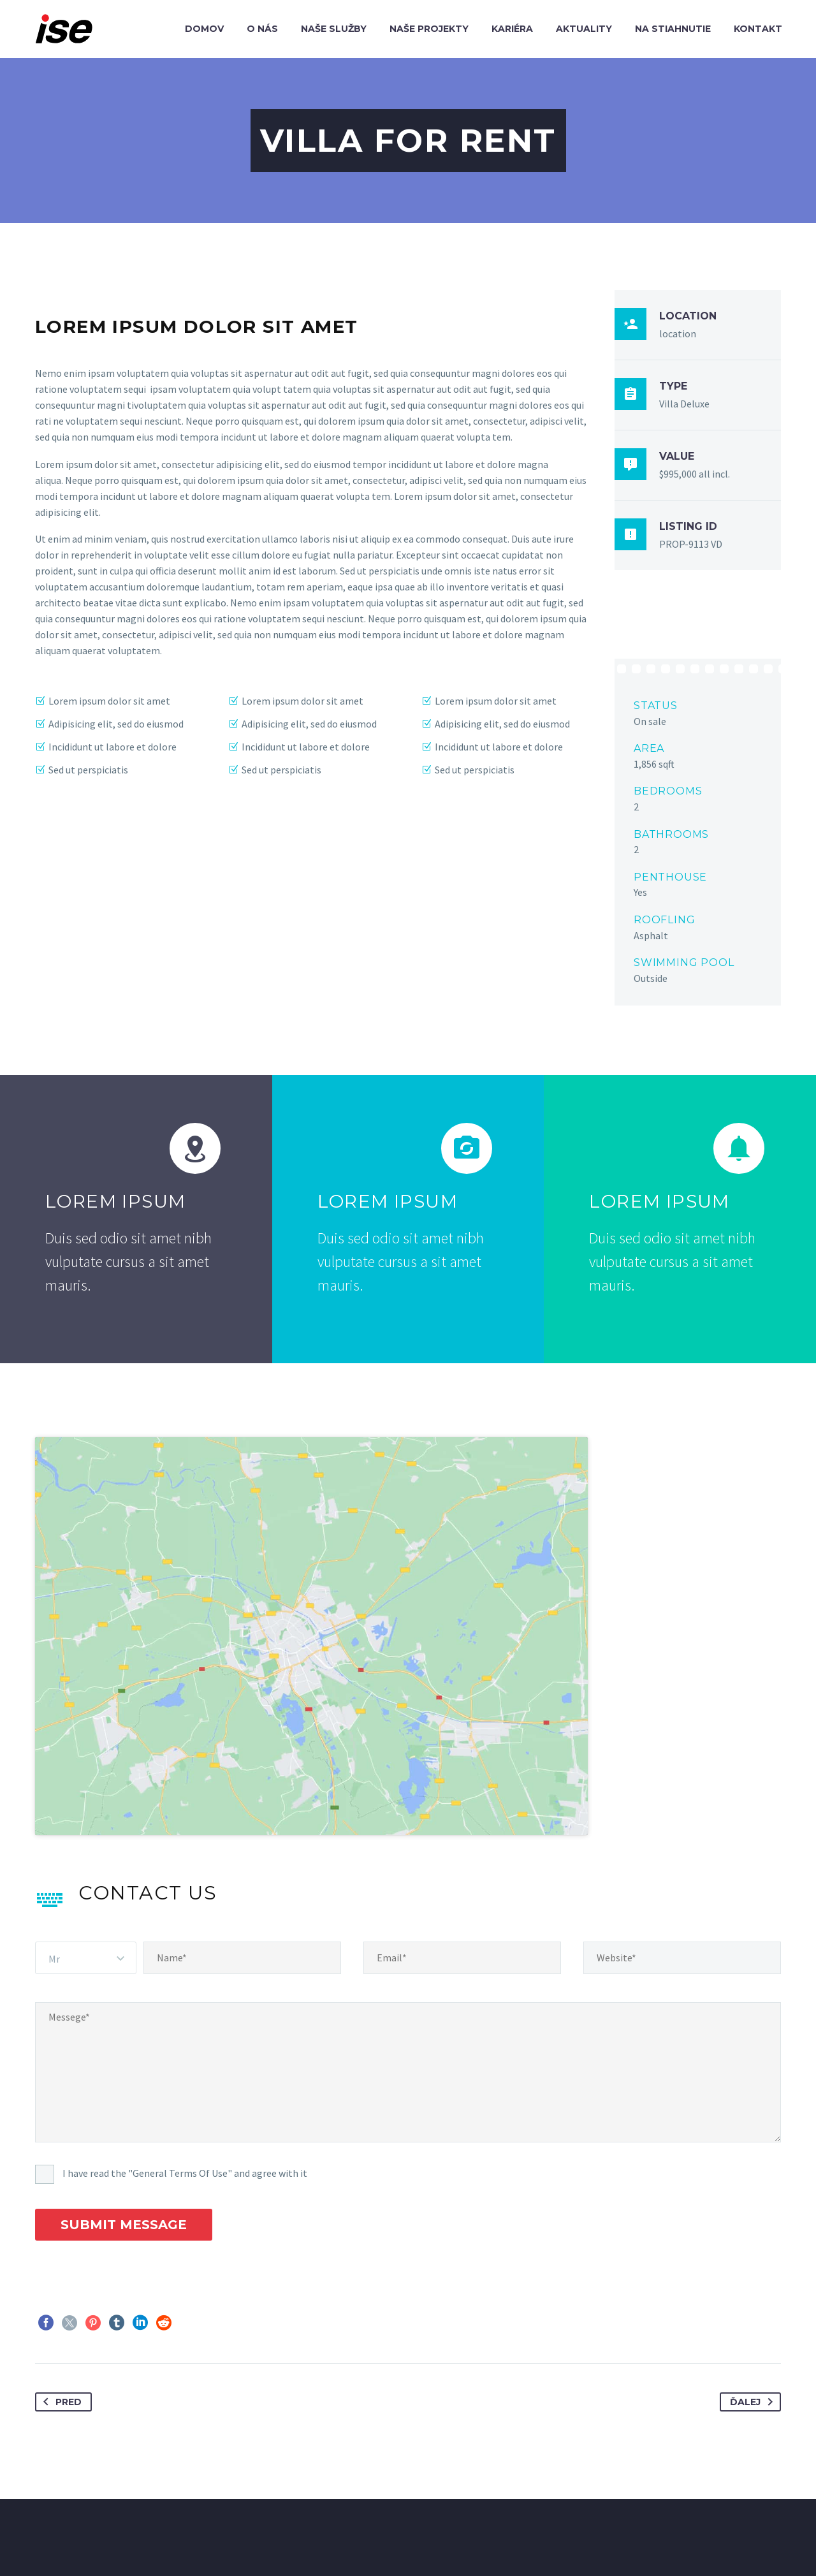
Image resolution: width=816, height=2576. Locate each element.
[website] (682, 1868)
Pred (60, 2312)
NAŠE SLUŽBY (260, 2543)
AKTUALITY (431, 2543)
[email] (462, 1868)
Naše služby (334, 28)
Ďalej (754, 2312)
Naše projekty (429, 28)
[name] (242, 1868)
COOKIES (566, 2543)
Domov (204, 28)
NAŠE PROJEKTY (348, 2543)
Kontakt (758, 28)
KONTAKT (501, 2543)
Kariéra (512, 28)
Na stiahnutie (673, 28)
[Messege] (408, 1983)
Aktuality (584, 28)
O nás (262, 28)
